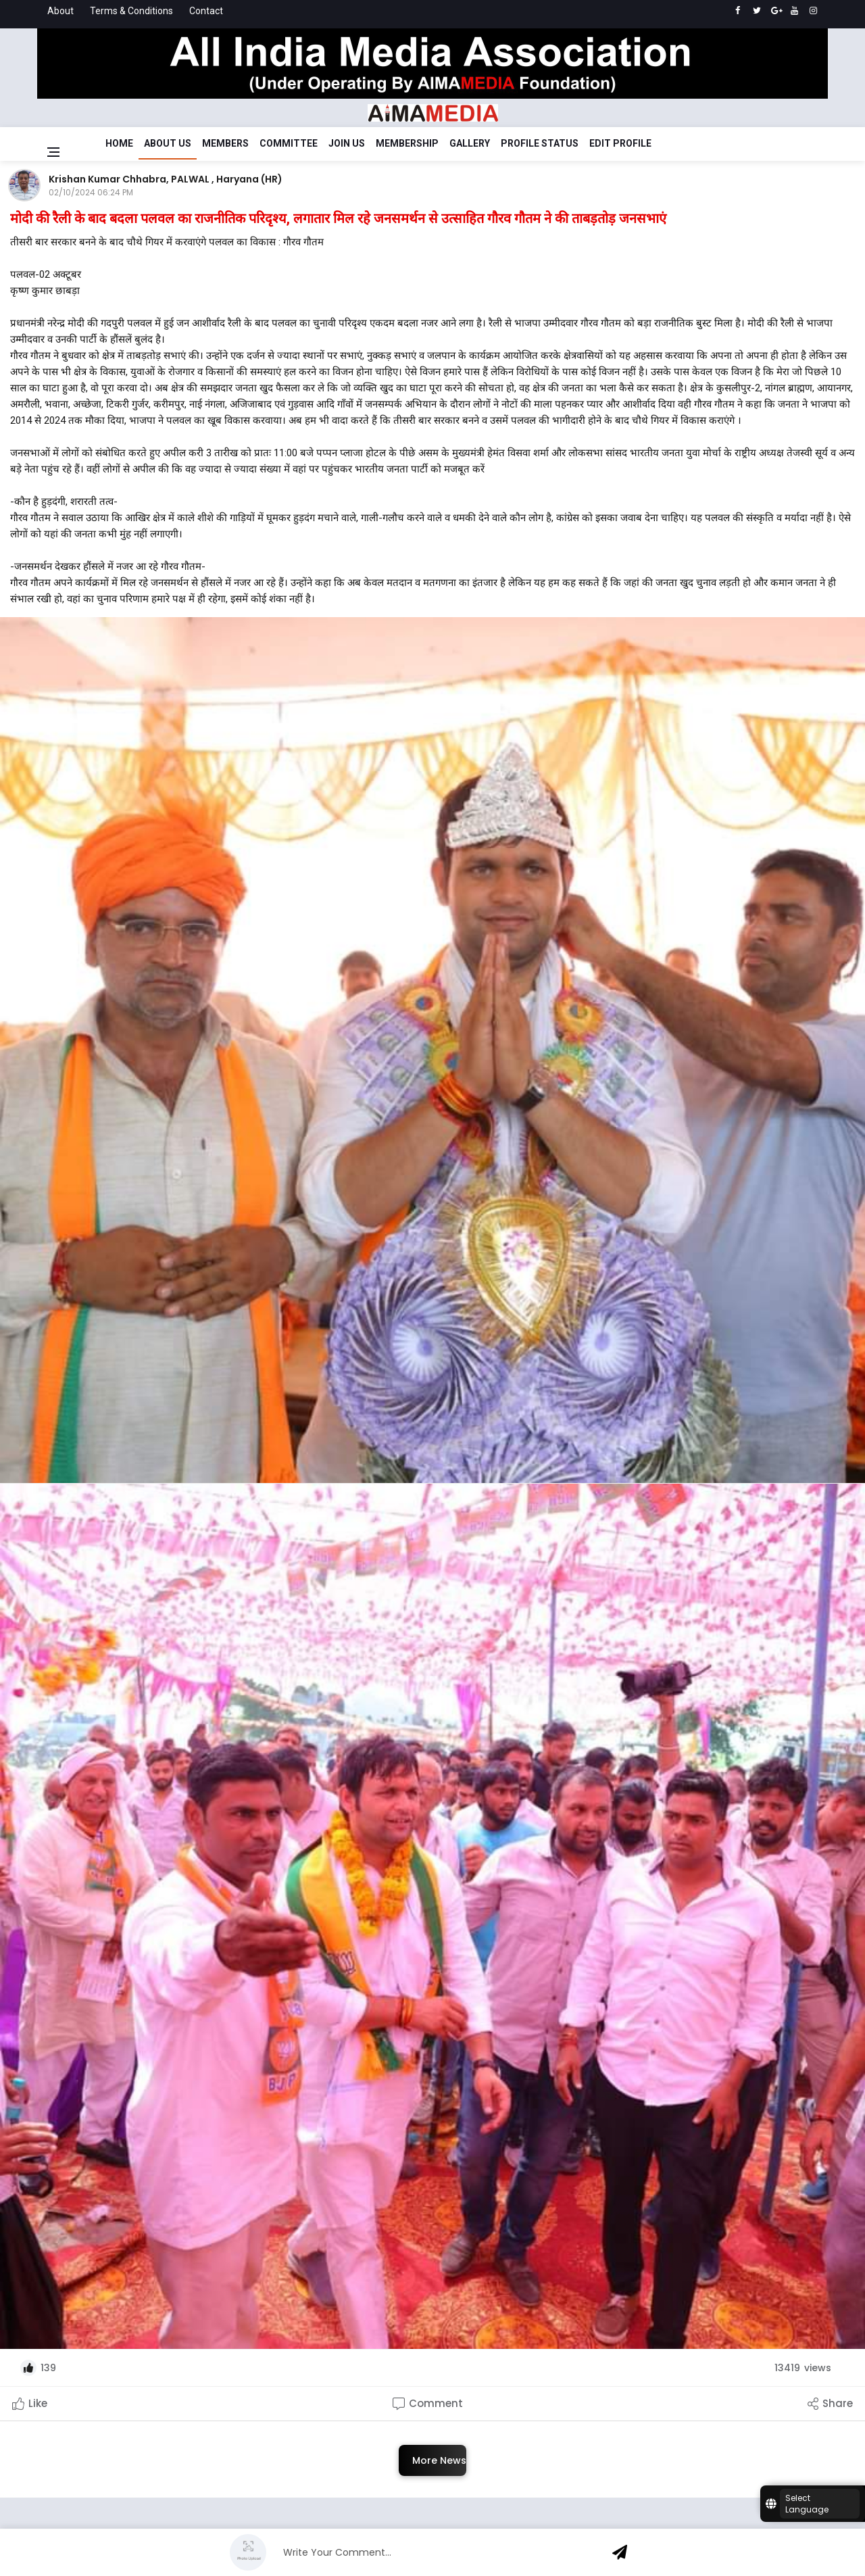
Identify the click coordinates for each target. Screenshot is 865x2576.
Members (225, 143)
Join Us (346, 143)
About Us (167, 143)
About (60, 10)
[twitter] (756, 11)
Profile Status (539, 143)
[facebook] (737, 11)
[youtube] (794, 11)
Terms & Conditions (131, 10)
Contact (206, 10)
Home (119, 143)
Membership (407, 143)
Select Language (807, 2503)
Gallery (469, 143)
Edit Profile (620, 143)
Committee (289, 143)
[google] (775, 11)
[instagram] (813, 11)
